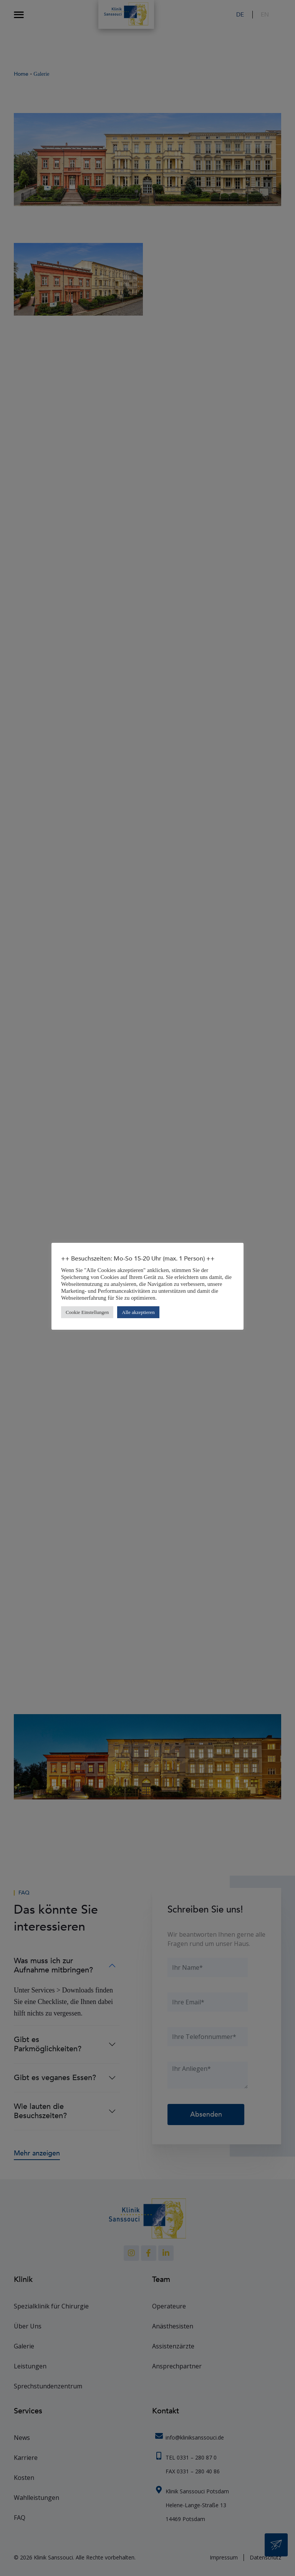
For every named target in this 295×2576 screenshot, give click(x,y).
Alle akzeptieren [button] (138, 1312)
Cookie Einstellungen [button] (87, 1312)
